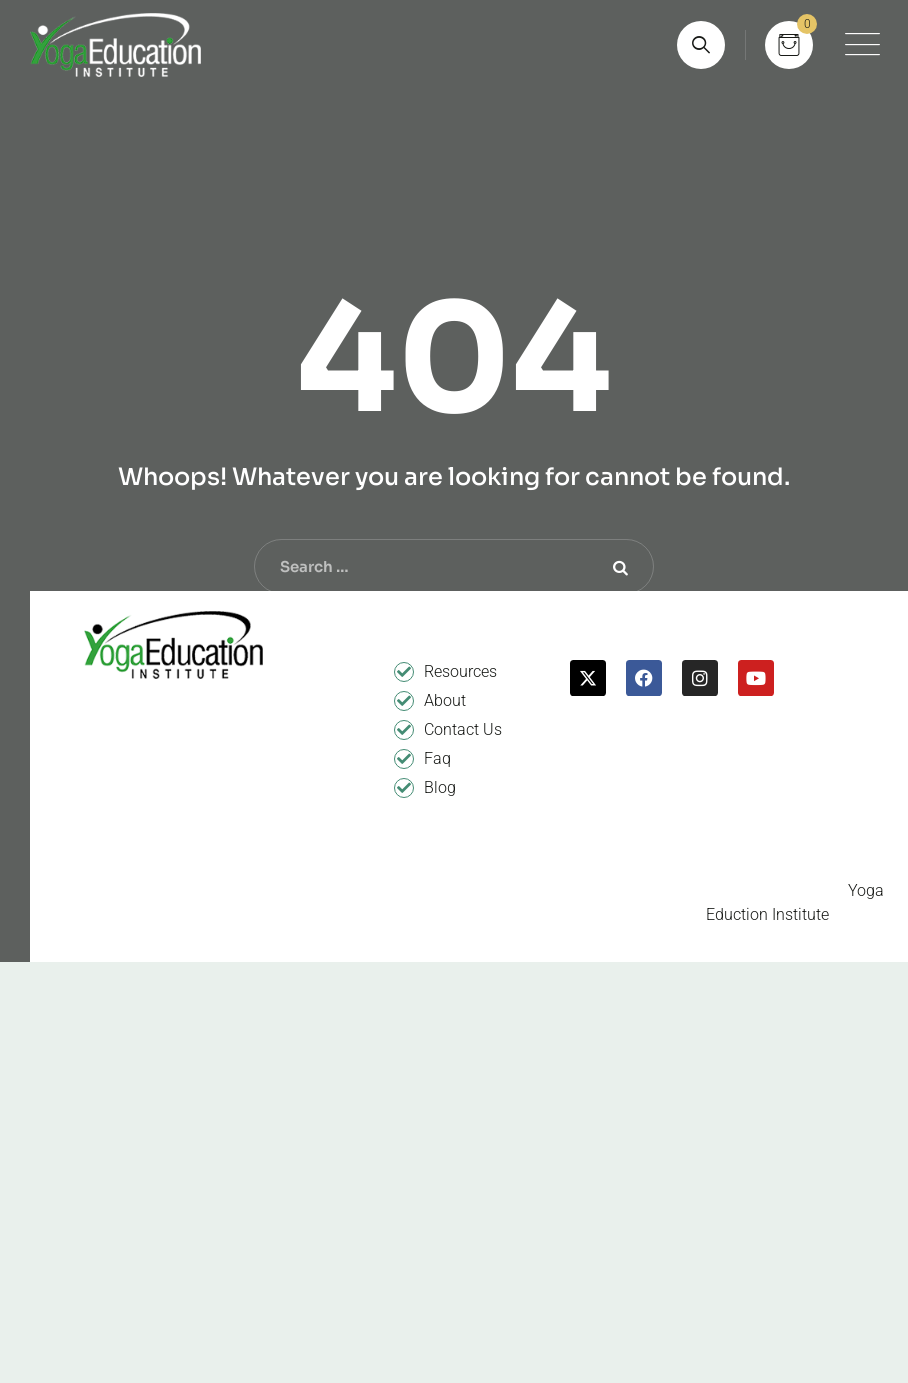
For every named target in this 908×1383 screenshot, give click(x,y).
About (445, 700)
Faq (437, 758)
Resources (460, 671)
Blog (440, 787)
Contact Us (463, 729)
